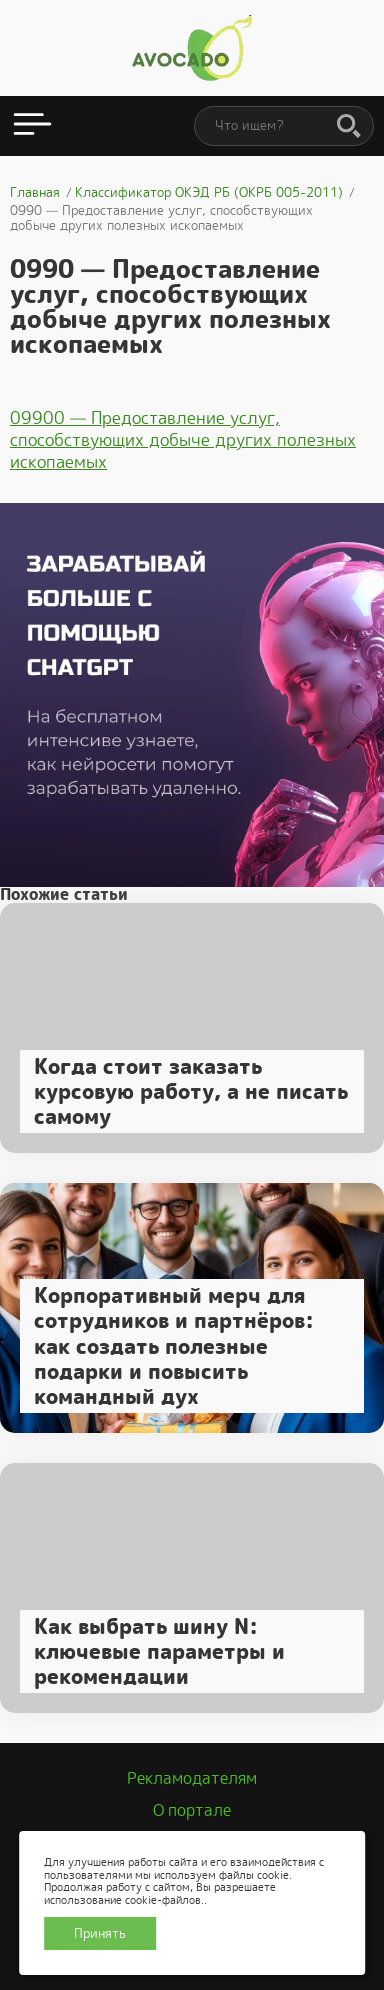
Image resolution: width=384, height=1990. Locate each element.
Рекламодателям (192, 1778)
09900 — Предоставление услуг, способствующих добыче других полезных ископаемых (183, 440)
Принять (100, 1933)
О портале (192, 1810)
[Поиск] (349, 127)
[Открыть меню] (32, 126)
